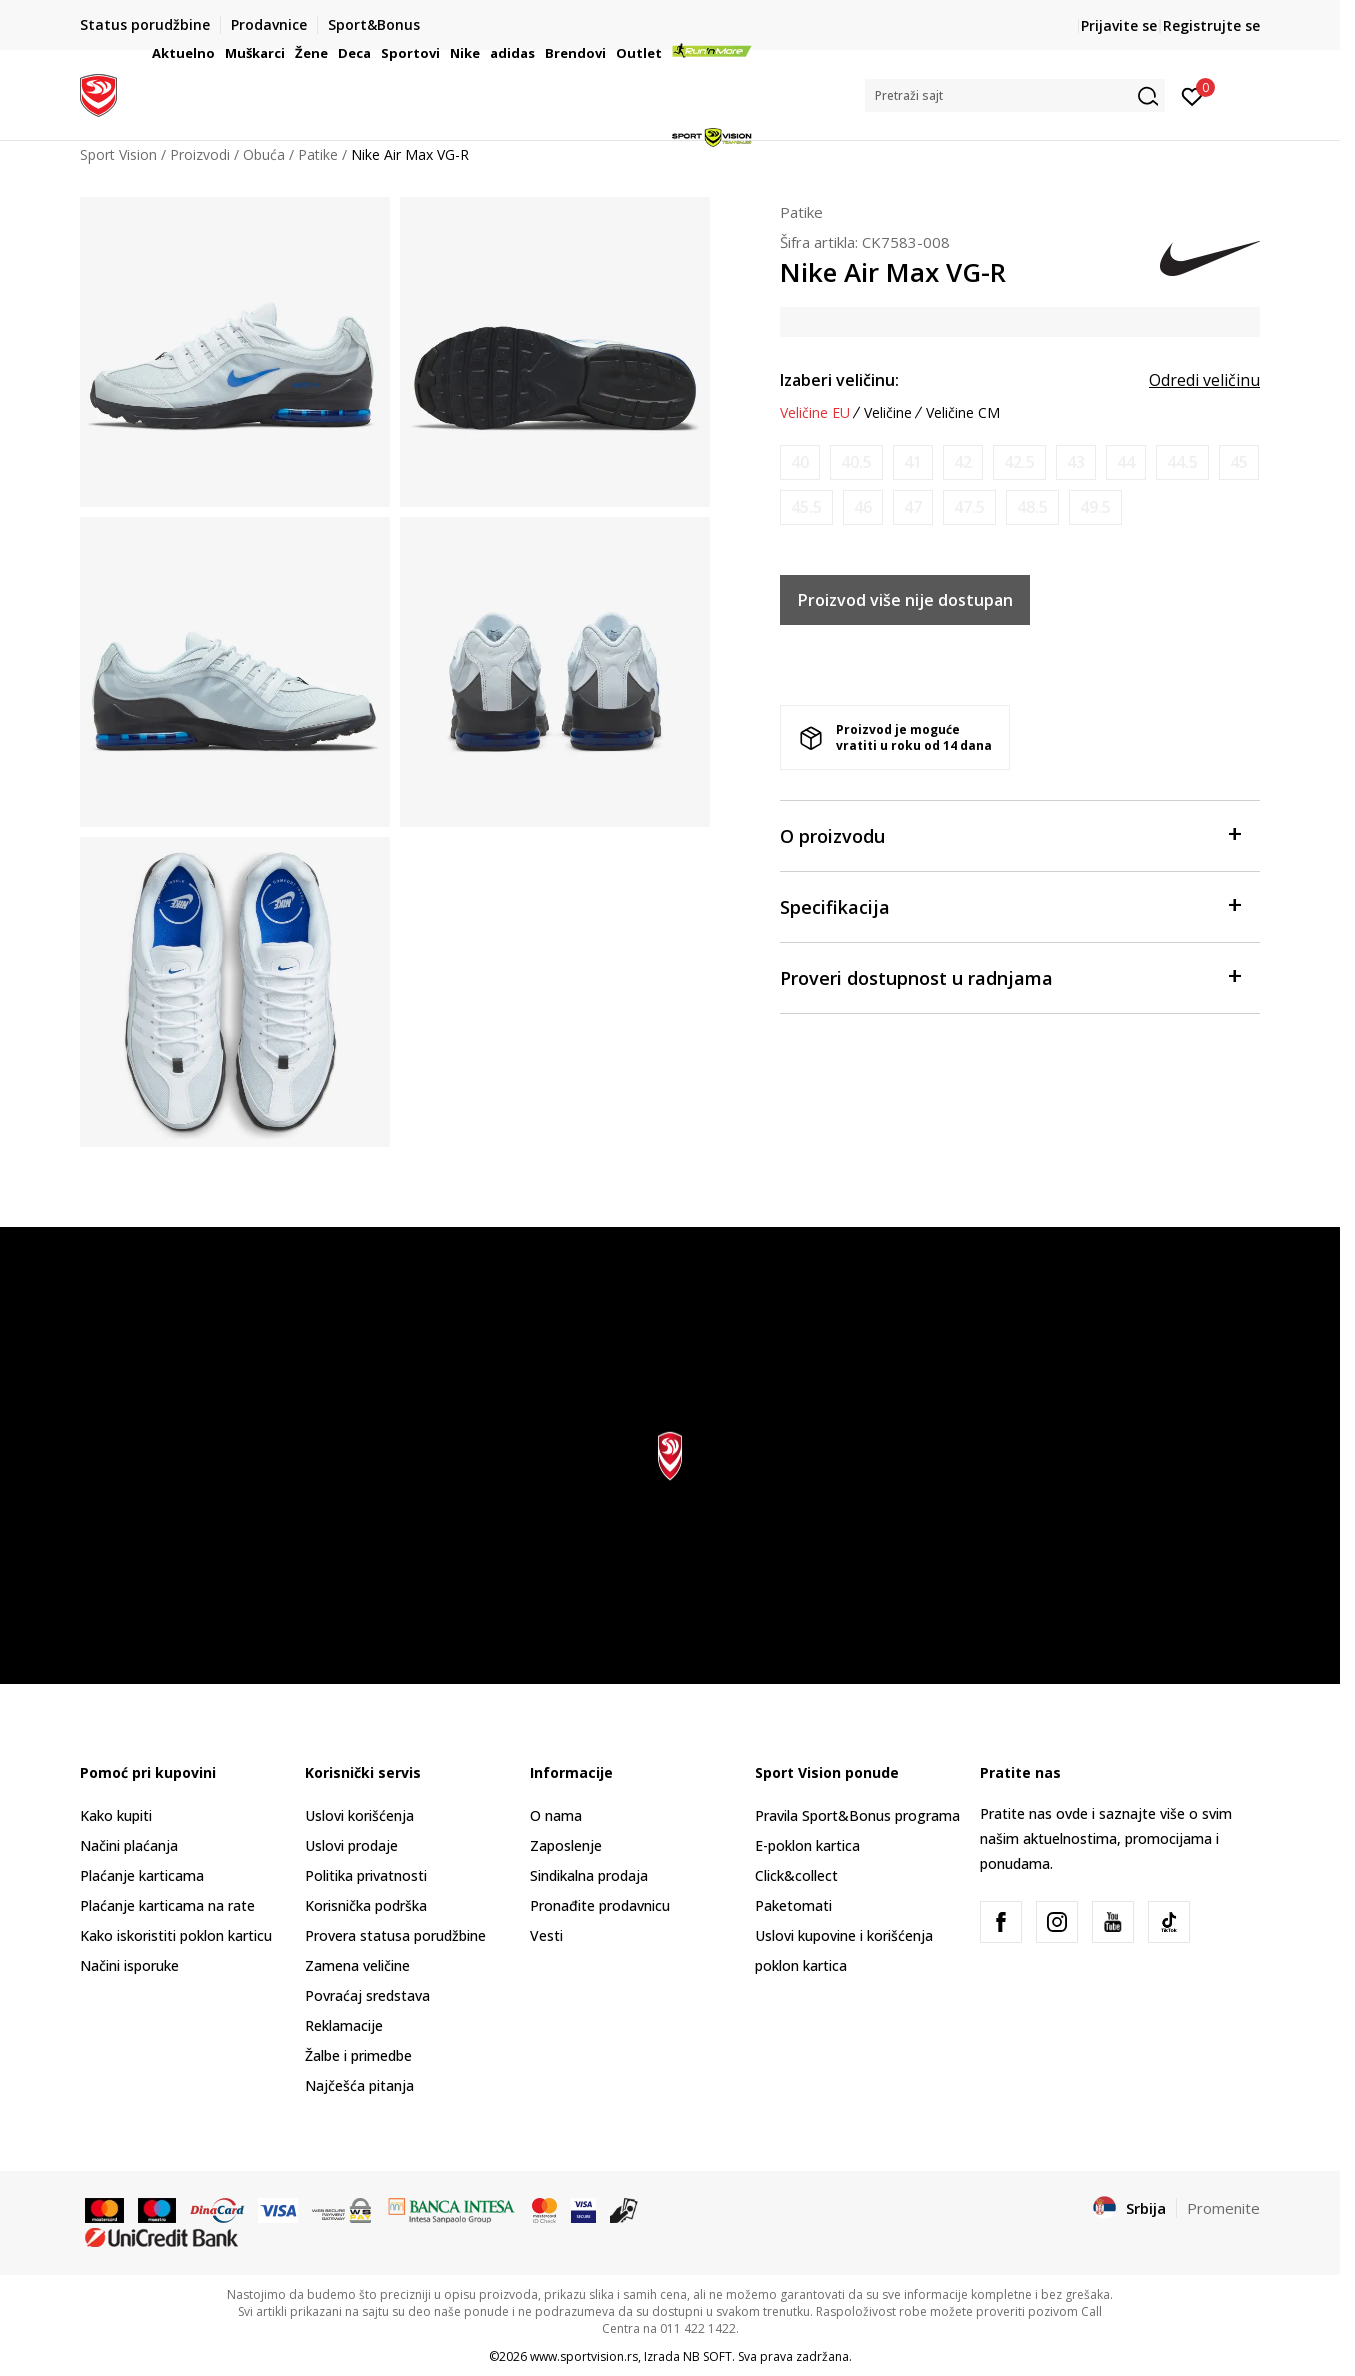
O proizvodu (1010, 834)
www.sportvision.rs (584, 2356)
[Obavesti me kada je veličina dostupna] (800, 462)
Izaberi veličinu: (839, 380)
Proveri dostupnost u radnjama (1010, 976)
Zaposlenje (566, 1845)
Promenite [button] (1223, 2208)
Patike (801, 212)
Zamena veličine (357, 1965)
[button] (1015, 95)
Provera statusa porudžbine (395, 1935)
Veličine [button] (888, 413)
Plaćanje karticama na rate (167, 1905)
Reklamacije (344, 2025)
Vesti (546, 1935)
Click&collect (796, 1875)
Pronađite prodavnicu (600, 1905)
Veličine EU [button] (815, 413)
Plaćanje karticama (142, 1875)
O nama (556, 1815)
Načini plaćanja (129, 1845)
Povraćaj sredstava (367, 1995)
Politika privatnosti (366, 1875)
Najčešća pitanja (359, 2085)
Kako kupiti (116, 1815)
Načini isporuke (129, 1965)
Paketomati (793, 1905)
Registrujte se (1211, 25)
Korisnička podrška (366, 1905)
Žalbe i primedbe (358, 2055)
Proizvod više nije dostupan (905, 600)
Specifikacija (1010, 905)
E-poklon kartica (807, 1845)
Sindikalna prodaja (589, 1875)
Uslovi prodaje (351, 1845)
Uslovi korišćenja (359, 1815)
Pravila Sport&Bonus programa (857, 1815)
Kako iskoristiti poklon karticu (176, 1935)
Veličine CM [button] (963, 413)
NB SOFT (707, 2356)
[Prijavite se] (1192, 95)
